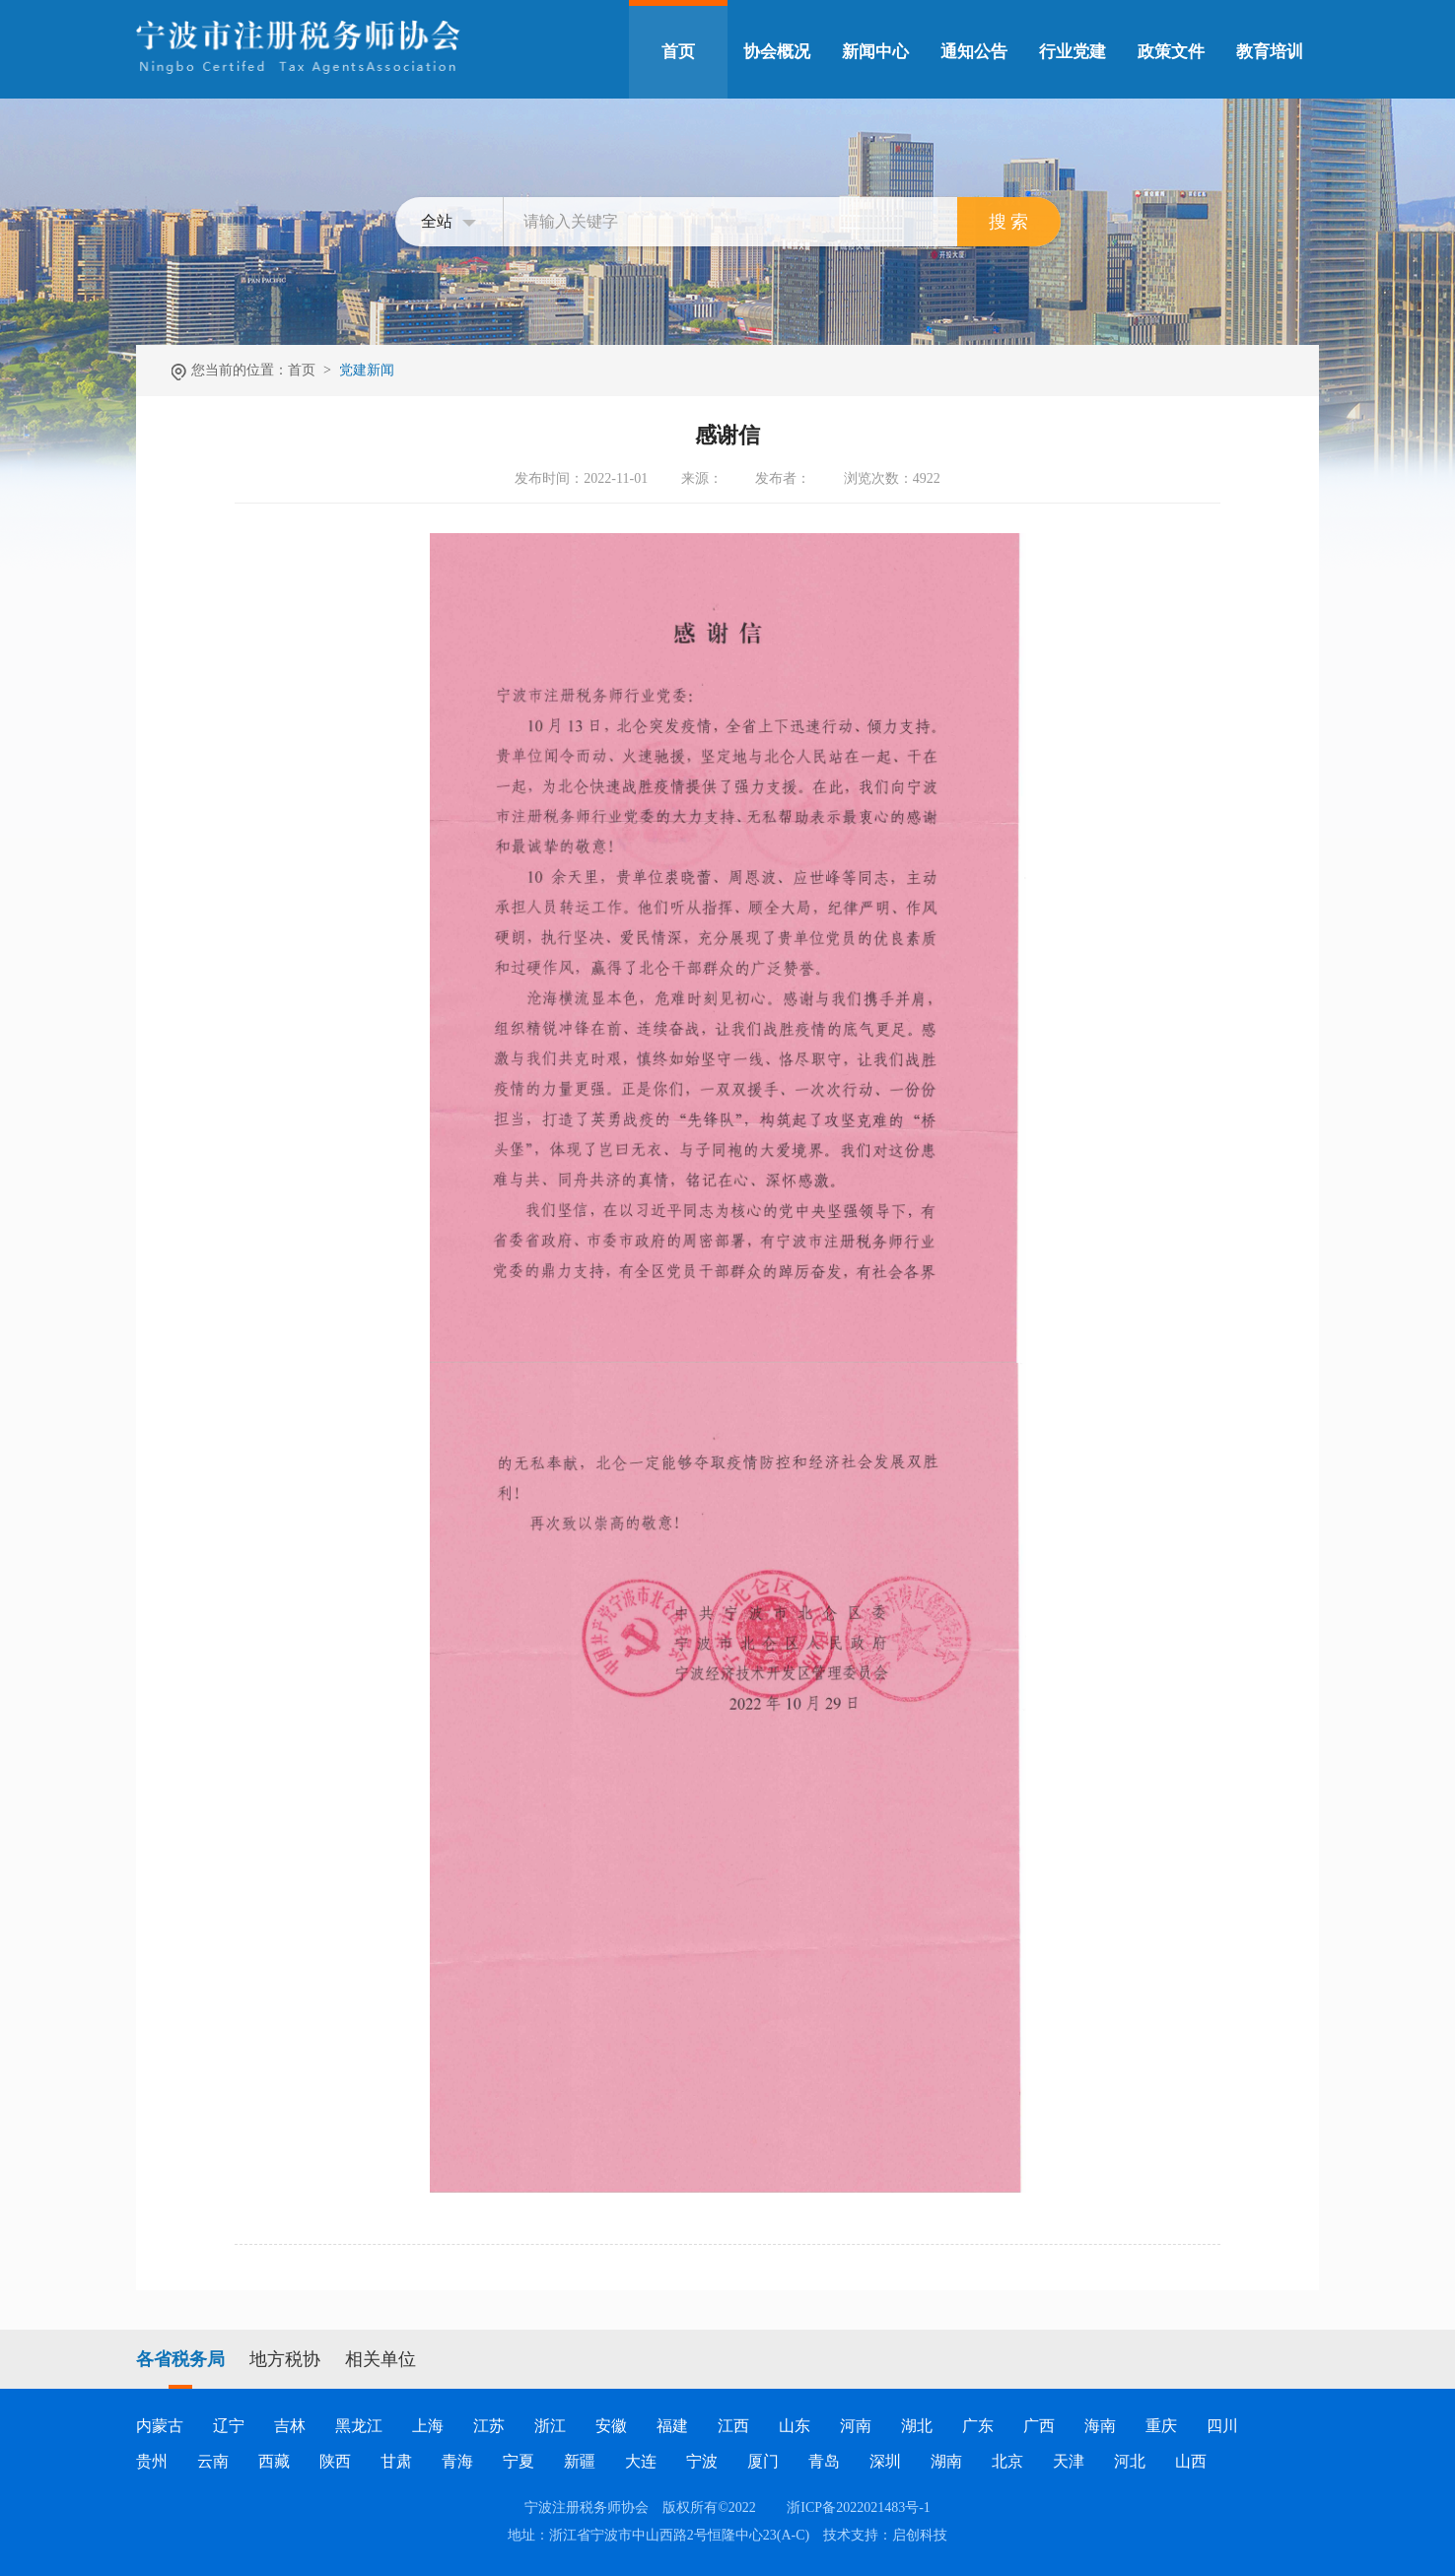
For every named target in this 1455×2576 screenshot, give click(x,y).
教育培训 (1269, 51)
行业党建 (1072, 51)
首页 (678, 51)
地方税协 (284, 2359)
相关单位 (380, 2359)
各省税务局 (180, 2359)
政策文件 (1171, 51)
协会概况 (776, 51)
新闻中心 (875, 51)
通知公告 (973, 51)
